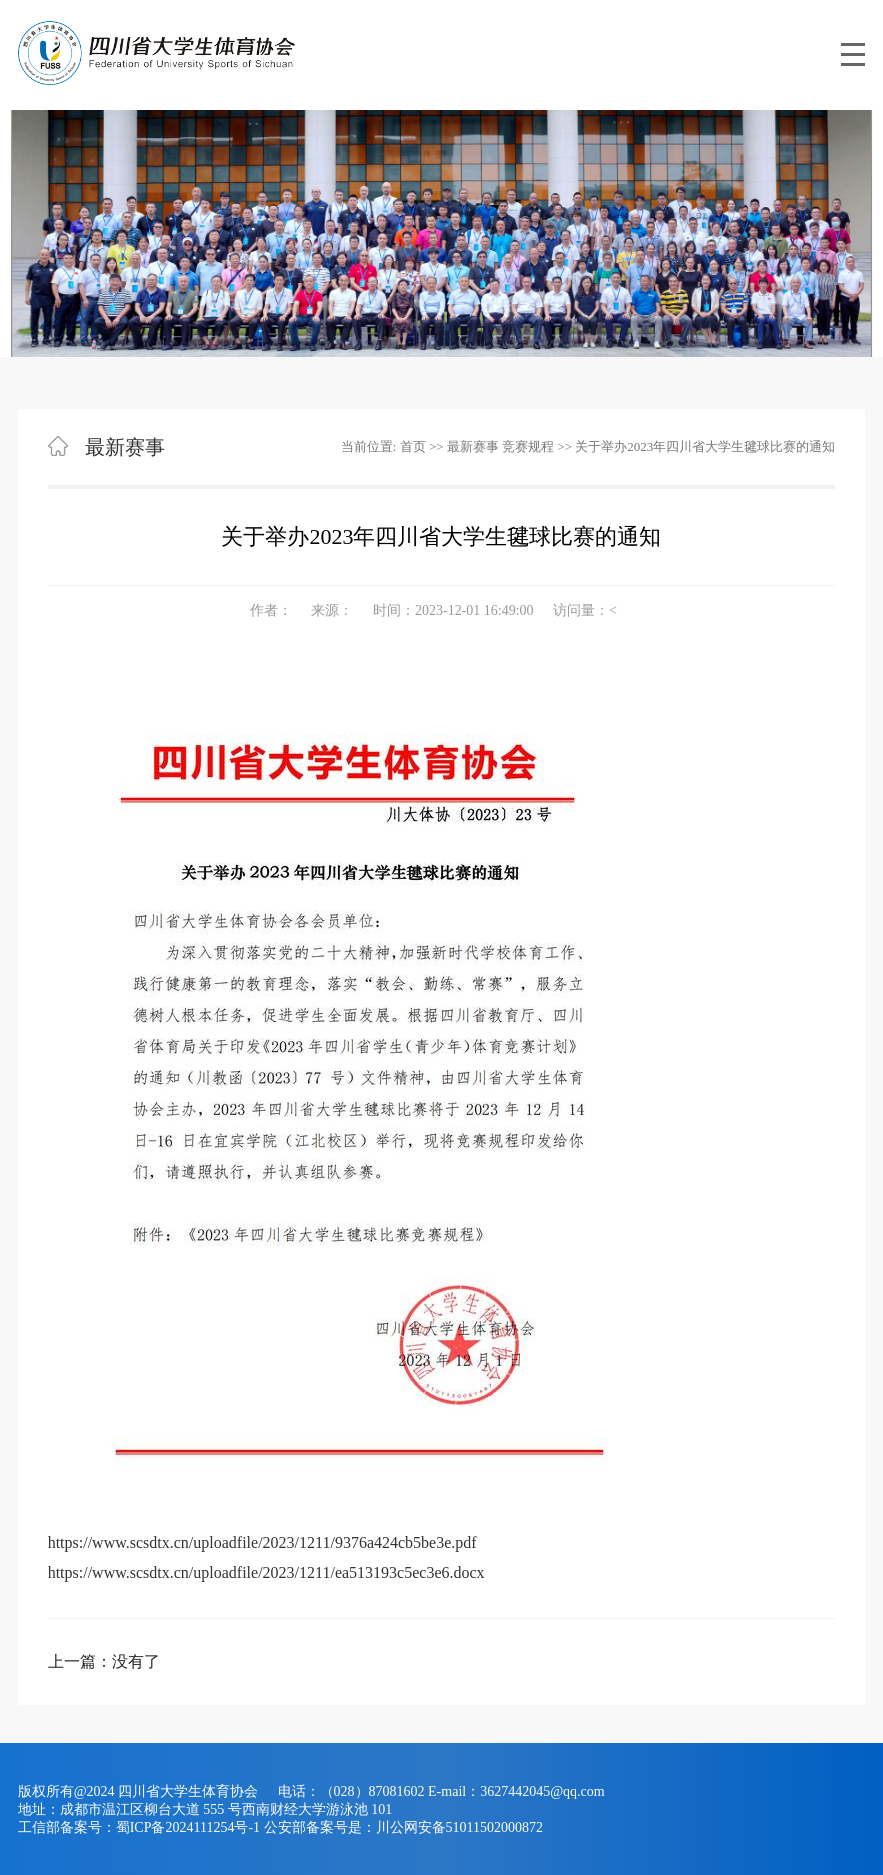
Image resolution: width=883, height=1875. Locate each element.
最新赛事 (473, 446)
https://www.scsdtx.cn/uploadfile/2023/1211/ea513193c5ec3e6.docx (266, 1572)
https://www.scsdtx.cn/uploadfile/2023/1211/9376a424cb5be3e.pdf (262, 1542)
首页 (413, 446)
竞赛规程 (528, 446)
